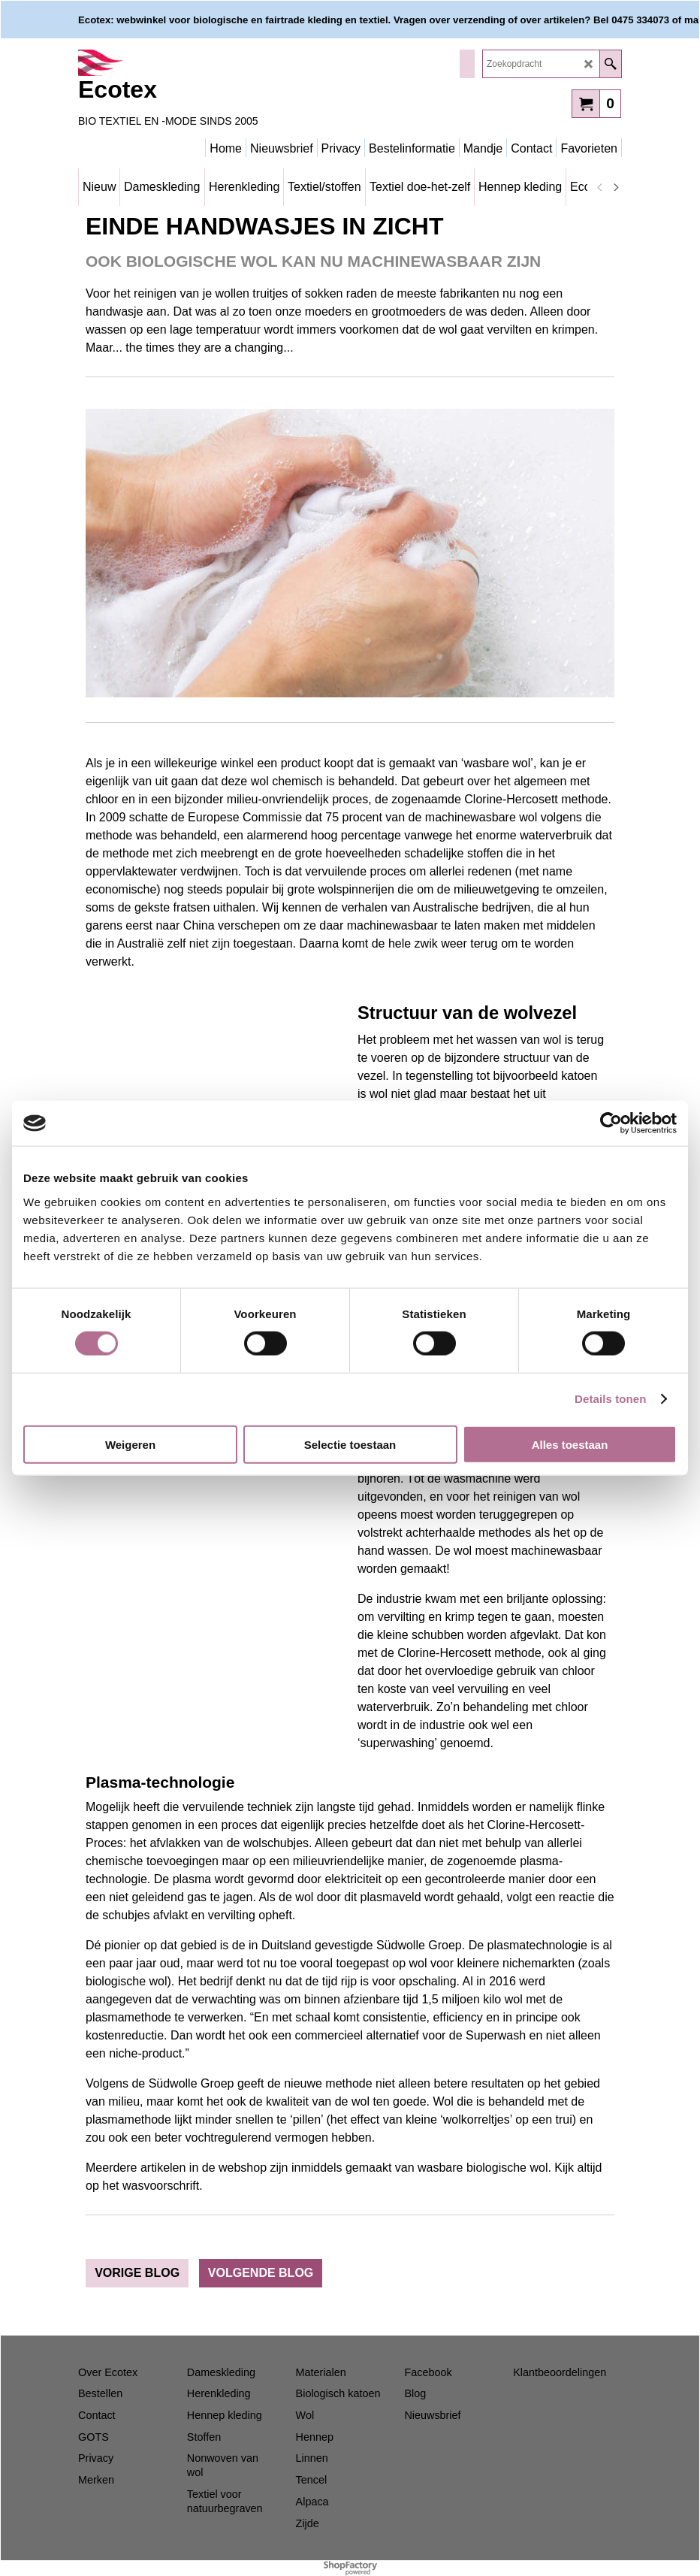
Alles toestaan (570, 1444)
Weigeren (130, 1444)
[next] (615, 187)
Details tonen (610, 1398)
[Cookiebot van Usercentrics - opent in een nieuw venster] (611, 1123)
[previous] (600, 187)
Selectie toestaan (350, 1444)
